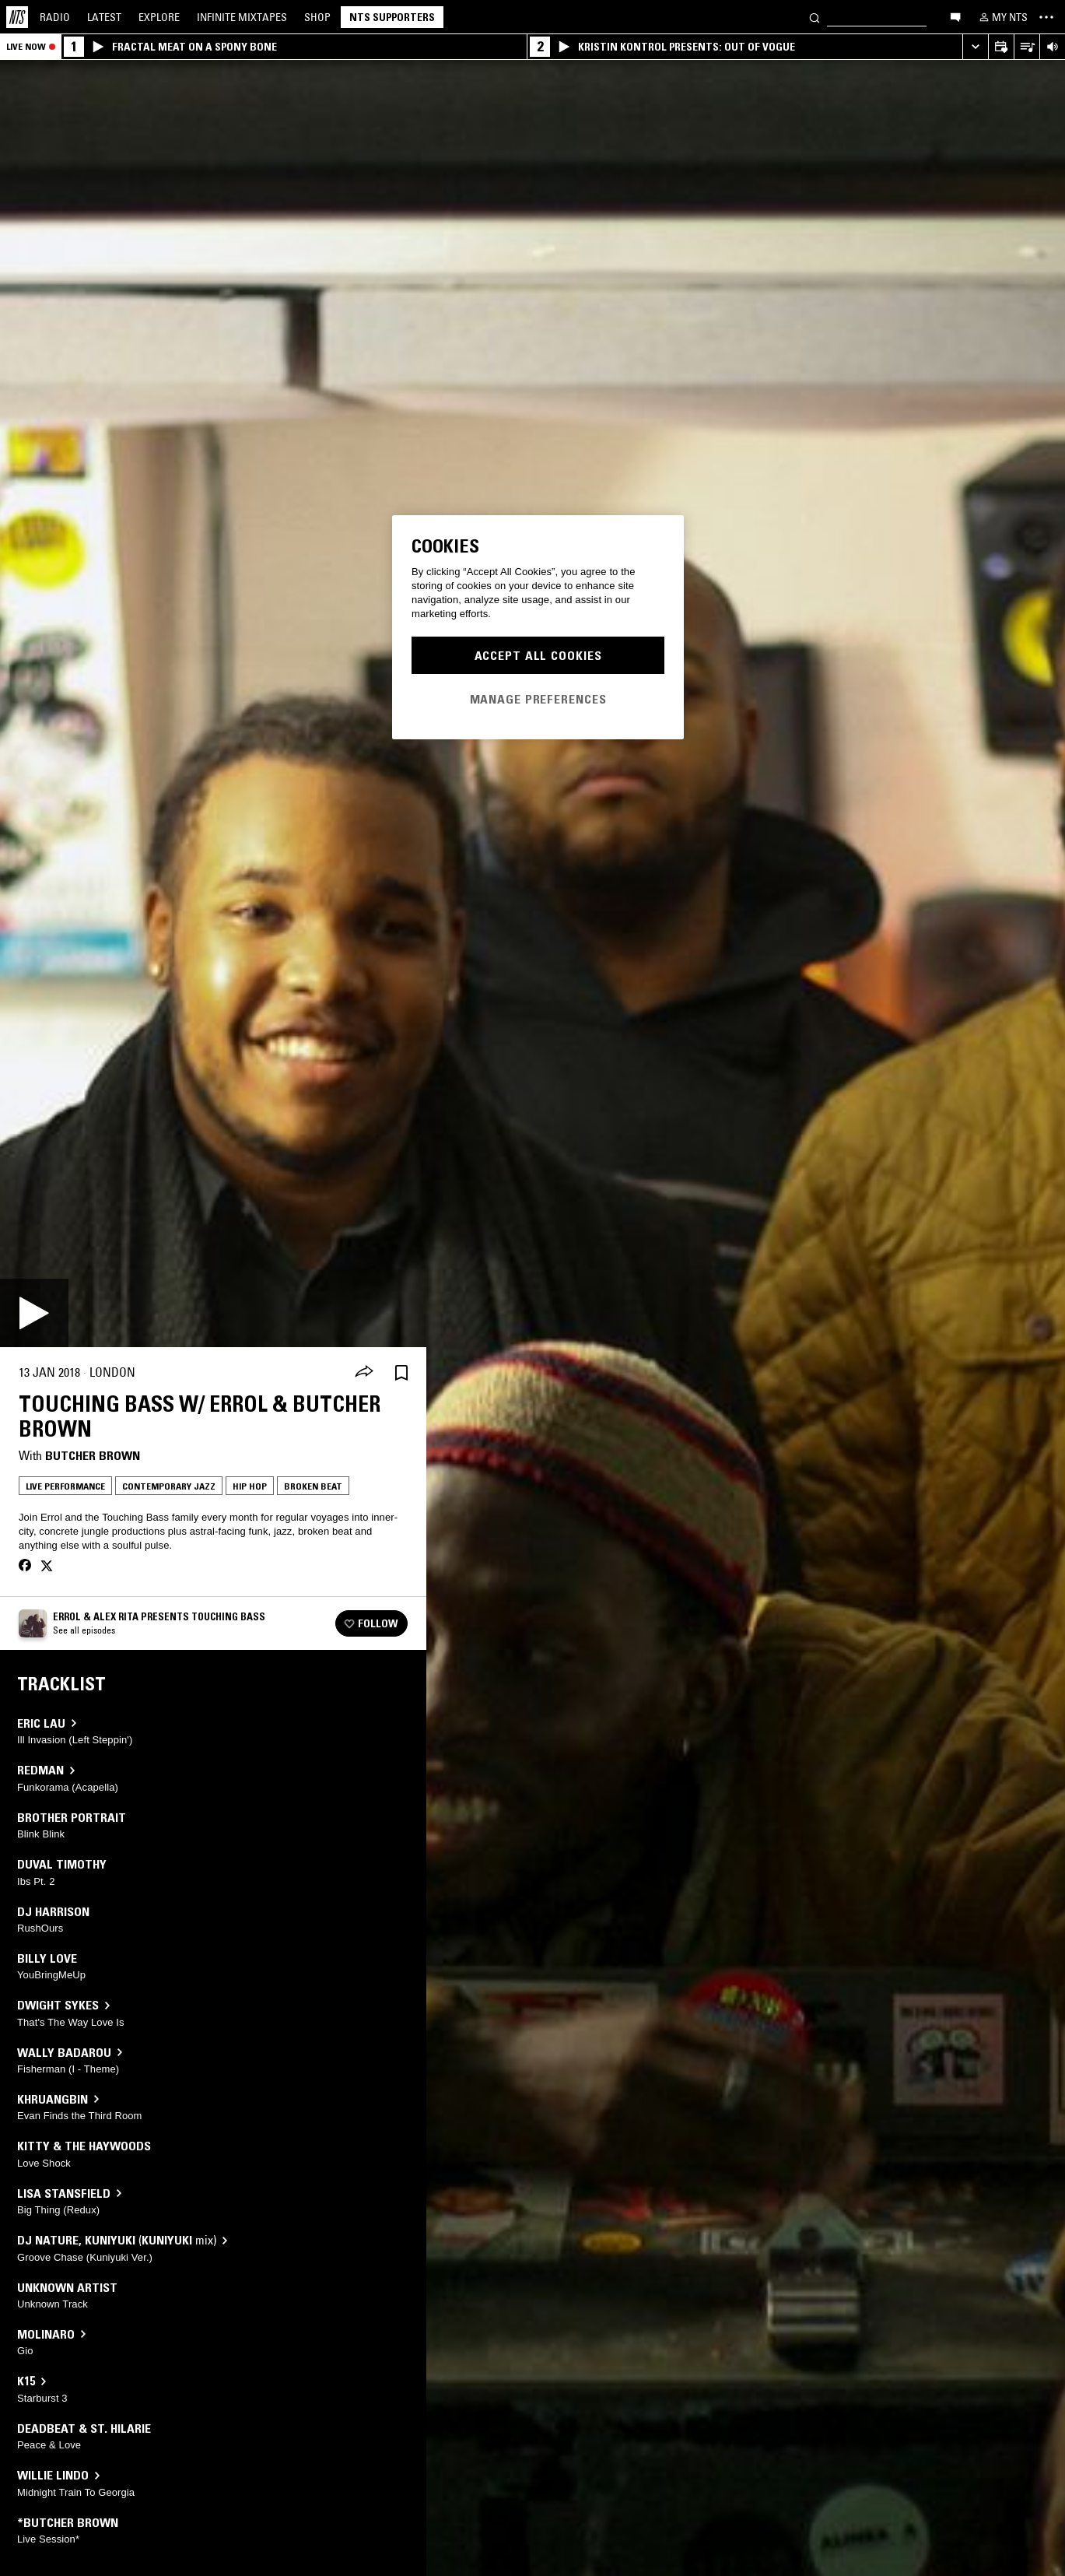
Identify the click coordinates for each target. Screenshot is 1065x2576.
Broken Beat (313, 1486)
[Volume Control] (1052, 47)
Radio (55, 17)
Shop (317, 17)
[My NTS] (1002, 17)
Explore (159, 17)
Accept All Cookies (538, 655)
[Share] (364, 1373)
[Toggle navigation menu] (1046, 17)
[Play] (34, 1313)
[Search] (814, 16)
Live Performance (65, 1486)
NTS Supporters (392, 17)
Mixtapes (242, 17)
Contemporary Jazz (168, 1486)
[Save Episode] (401, 1372)
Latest (104, 17)
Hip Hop (250, 1486)
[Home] (17, 17)
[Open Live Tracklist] (1026, 47)
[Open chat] (955, 16)
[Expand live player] (975, 47)
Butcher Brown (92, 1455)
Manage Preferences (538, 699)
